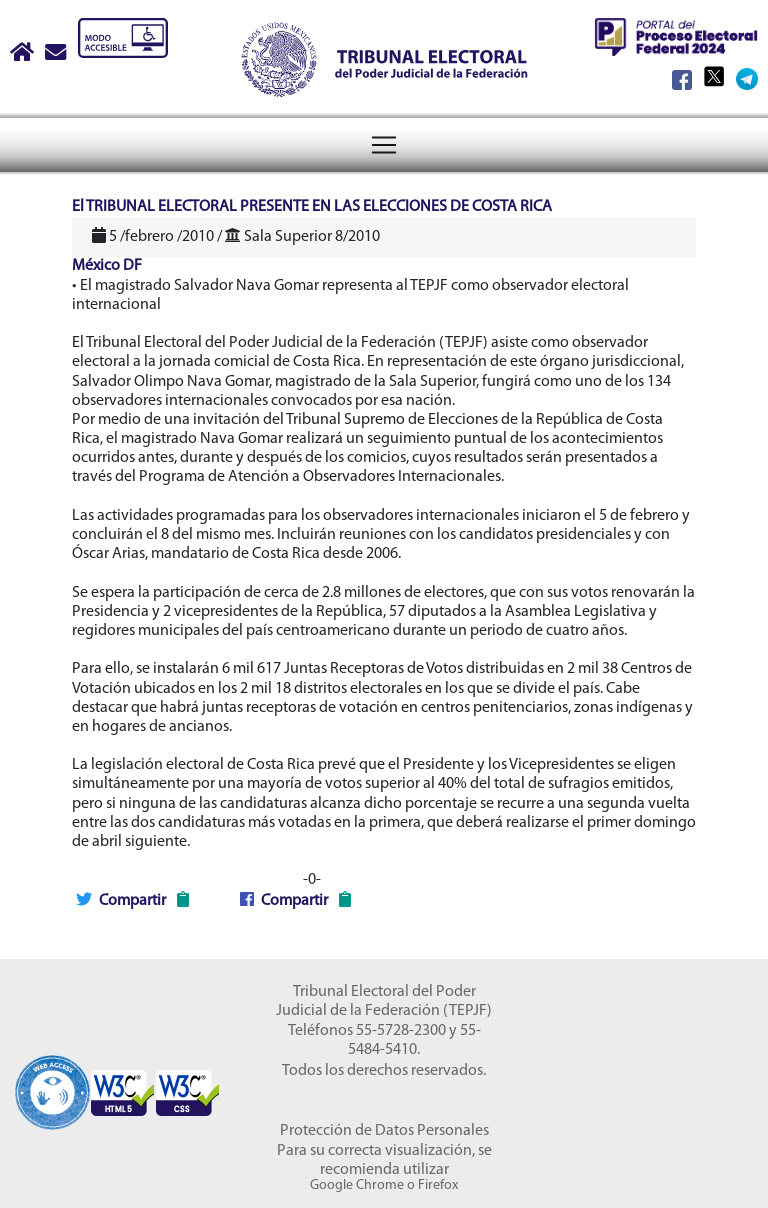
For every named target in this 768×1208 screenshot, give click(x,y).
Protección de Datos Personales (384, 1131)
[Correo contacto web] (57, 54)
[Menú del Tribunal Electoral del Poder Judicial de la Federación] (384, 145)
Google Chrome (357, 1185)
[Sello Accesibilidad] (52, 1083)
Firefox (438, 1185)
